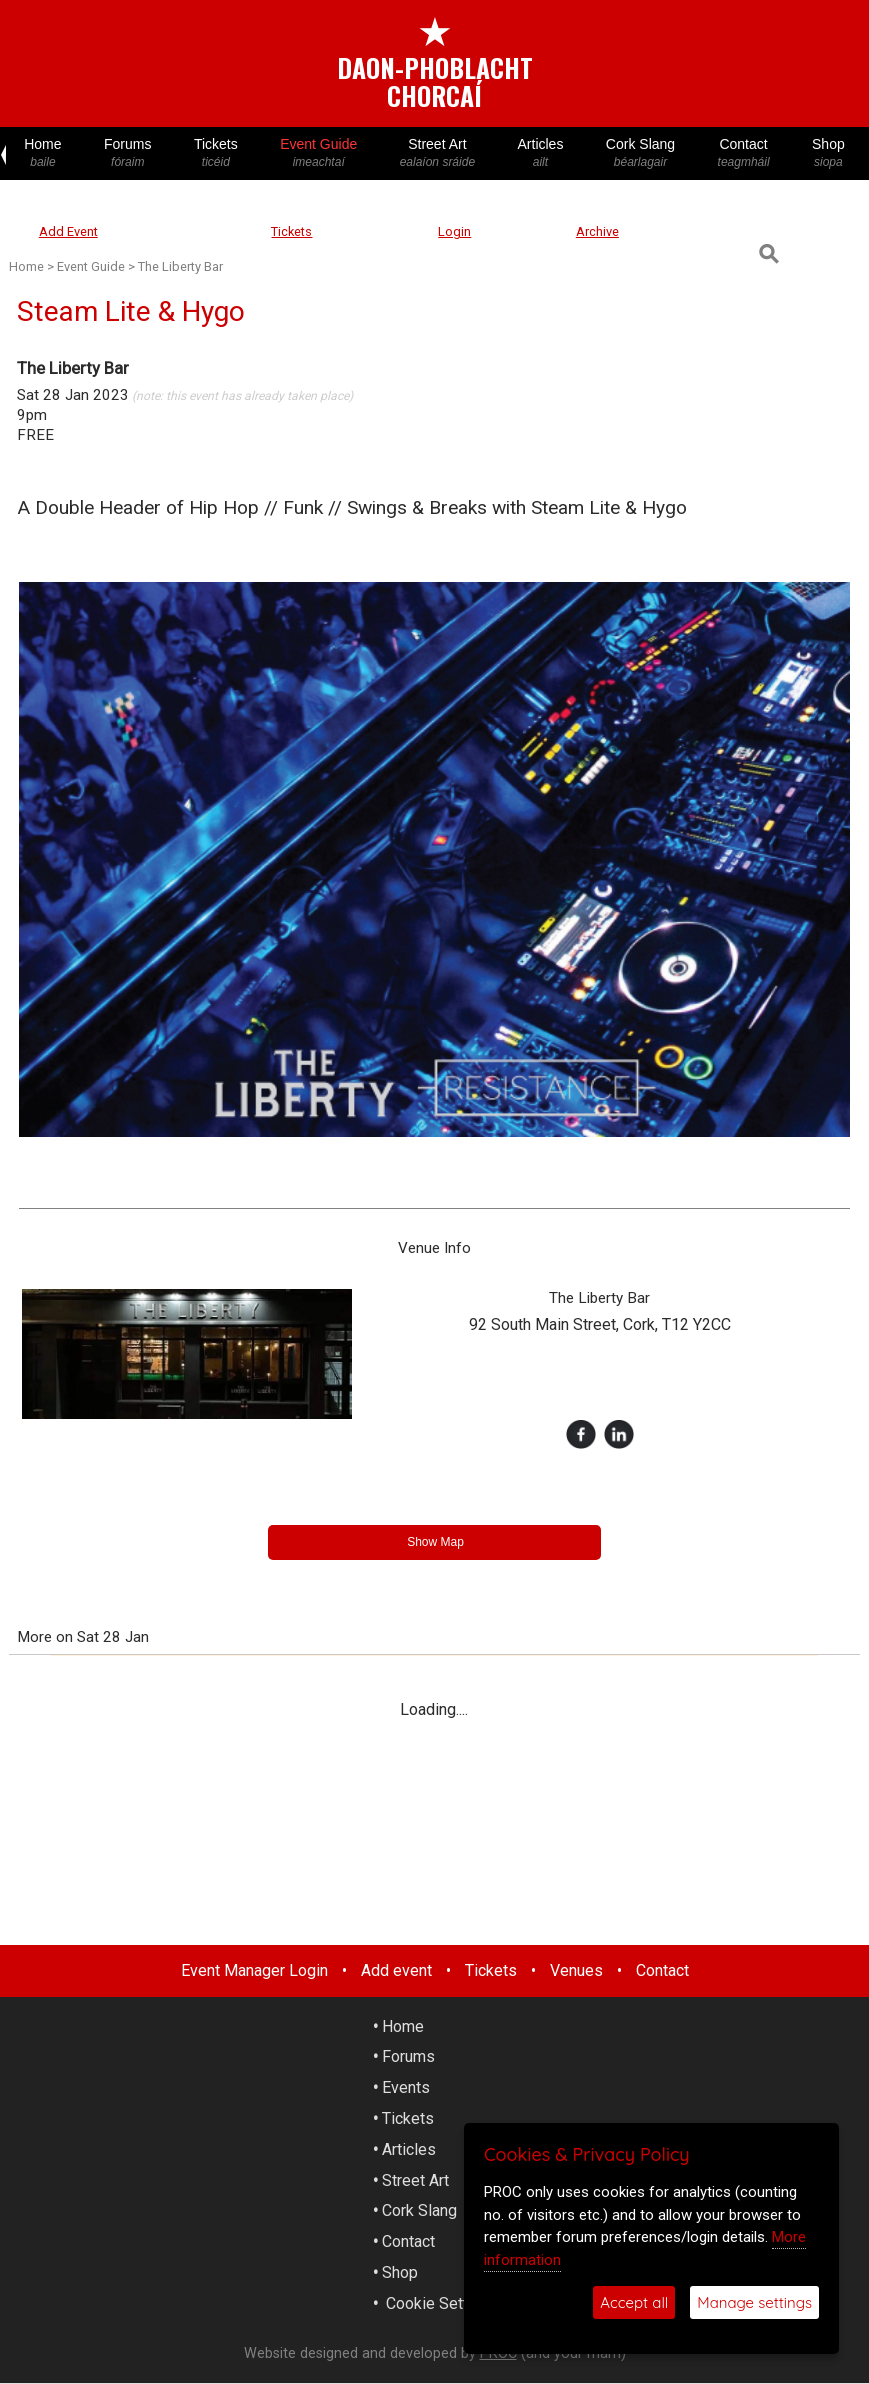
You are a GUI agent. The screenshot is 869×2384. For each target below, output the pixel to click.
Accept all (634, 2302)
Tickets (216, 153)
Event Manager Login (254, 1970)
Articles (540, 153)
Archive (597, 231)
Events (406, 2087)
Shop (828, 153)
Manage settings (754, 2302)
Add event (396, 1970)
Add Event (68, 231)
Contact (743, 153)
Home (43, 153)
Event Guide (319, 153)
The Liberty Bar (180, 266)
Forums (128, 153)
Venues (576, 1970)
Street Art (437, 153)
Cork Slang (641, 153)
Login (454, 231)
